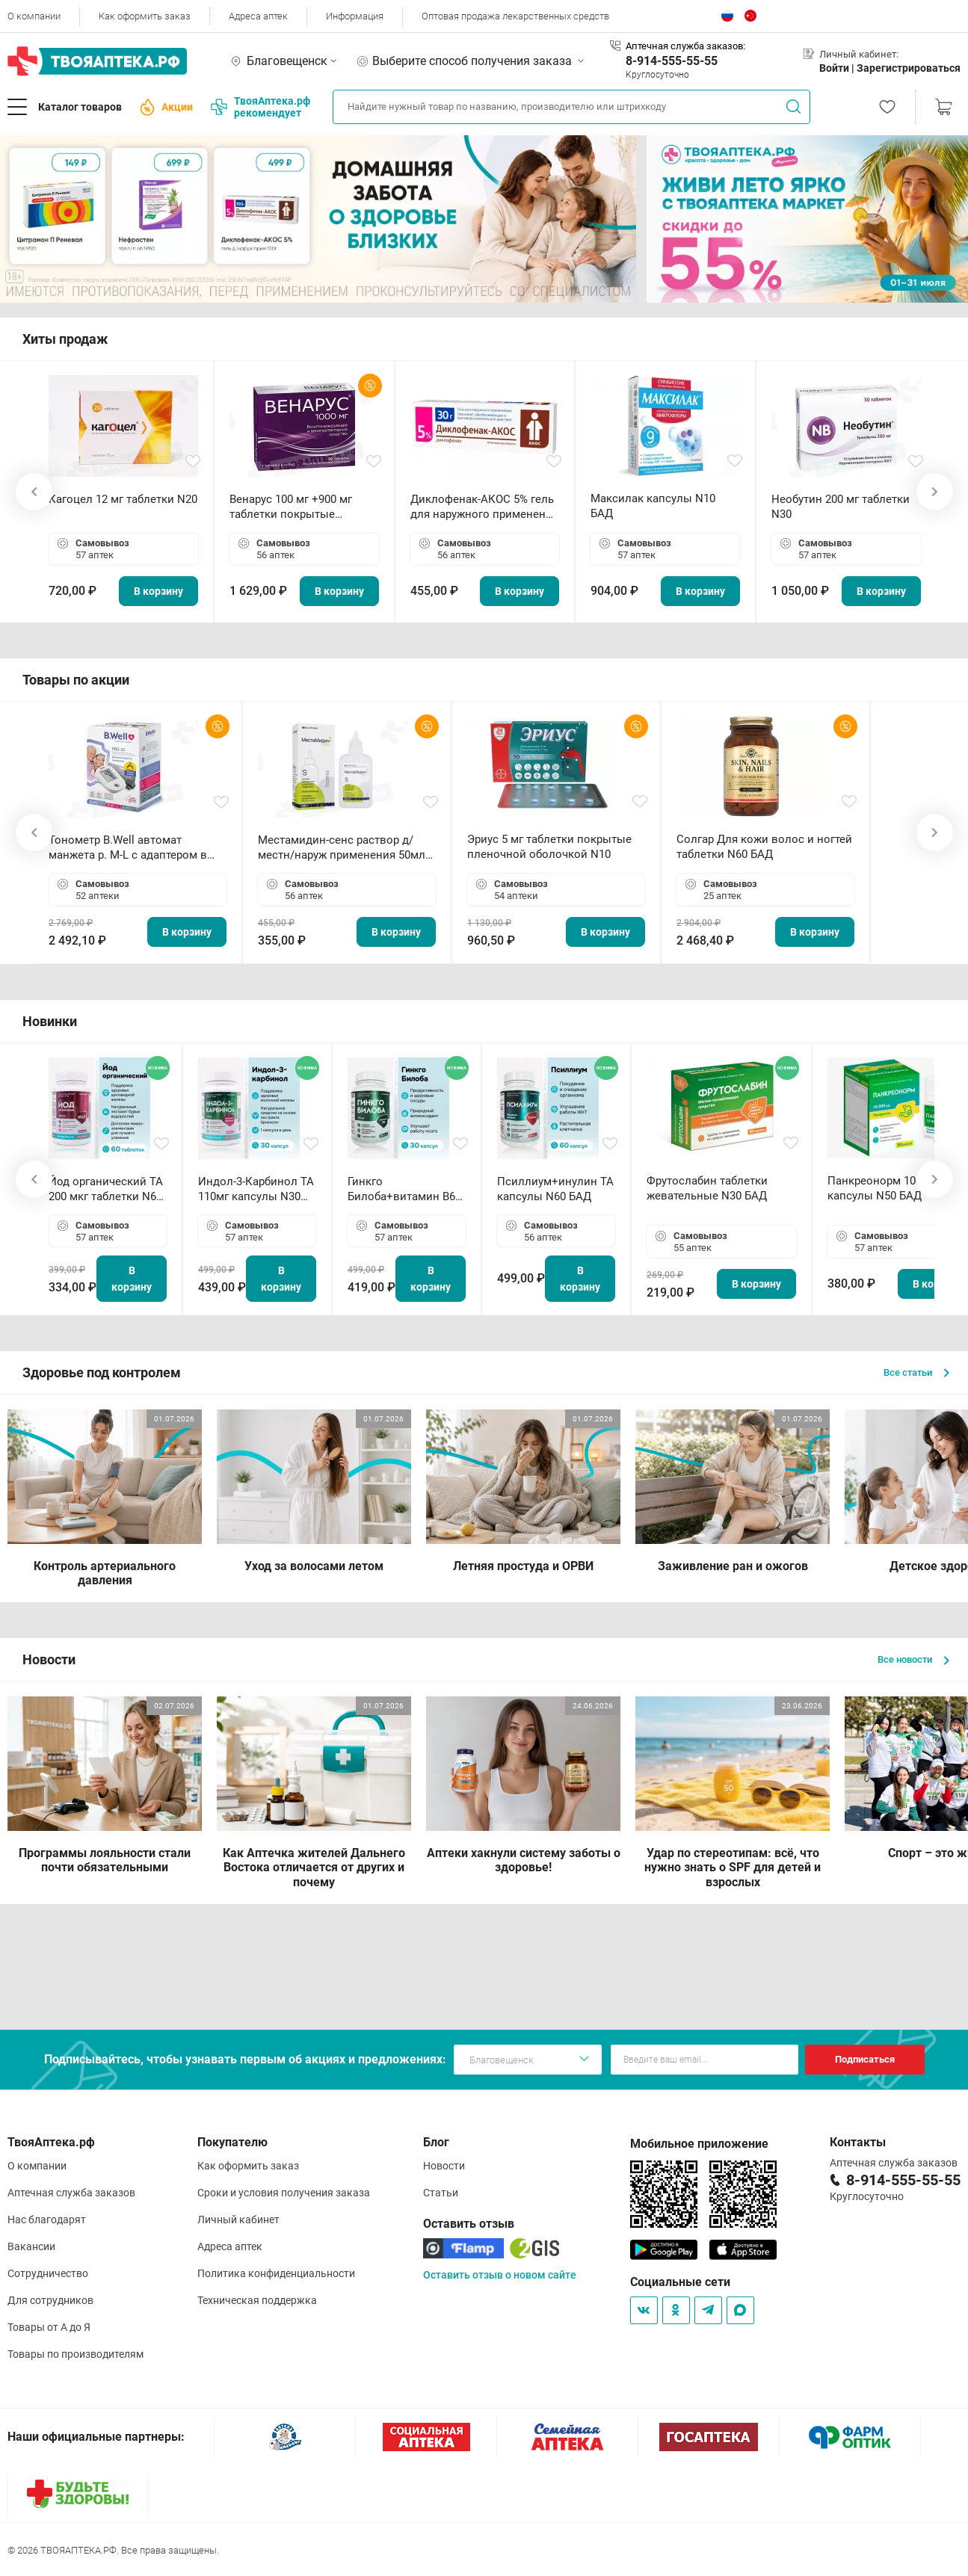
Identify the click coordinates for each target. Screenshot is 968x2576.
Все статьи (916, 1372)
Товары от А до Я (48, 2327)
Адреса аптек (258, 16)
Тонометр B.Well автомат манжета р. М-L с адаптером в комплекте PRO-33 (128, 847)
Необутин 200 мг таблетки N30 (840, 506)
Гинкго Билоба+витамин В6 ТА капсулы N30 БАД (403, 1189)
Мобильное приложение (699, 2144)
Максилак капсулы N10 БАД (653, 506)
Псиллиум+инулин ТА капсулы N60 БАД (555, 1189)
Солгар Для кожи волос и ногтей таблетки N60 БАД (764, 847)
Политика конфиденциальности (276, 2273)
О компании (34, 16)
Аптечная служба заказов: (685, 46)
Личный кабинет (238, 2220)
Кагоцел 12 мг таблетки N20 (123, 499)
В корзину (158, 591)
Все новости (913, 1659)
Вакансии (31, 2246)
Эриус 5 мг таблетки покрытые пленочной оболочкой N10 (549, 847)
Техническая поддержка (257, 2300)
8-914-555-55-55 (672, 61)
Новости (444, 2166)
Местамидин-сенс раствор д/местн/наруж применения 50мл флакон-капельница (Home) (341, 847)
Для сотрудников (50, 2300)
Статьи (440, 2193)
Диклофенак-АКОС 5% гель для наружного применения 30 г (484, 507)
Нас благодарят (46, 2220)
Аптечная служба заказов (71, 2193)
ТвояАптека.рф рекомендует (260, 107)
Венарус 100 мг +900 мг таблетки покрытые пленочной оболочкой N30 (301, 507)
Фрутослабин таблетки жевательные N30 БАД (707, 1188)
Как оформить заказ (145, 16)
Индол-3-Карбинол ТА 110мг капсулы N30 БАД (256, 1189)
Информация (354, 16)
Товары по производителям (75, 2354)
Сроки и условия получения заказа (283, 2193)
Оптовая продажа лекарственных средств (515, 16)
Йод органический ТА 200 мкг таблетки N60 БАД (106, 1189)
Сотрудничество (47, 2273)
